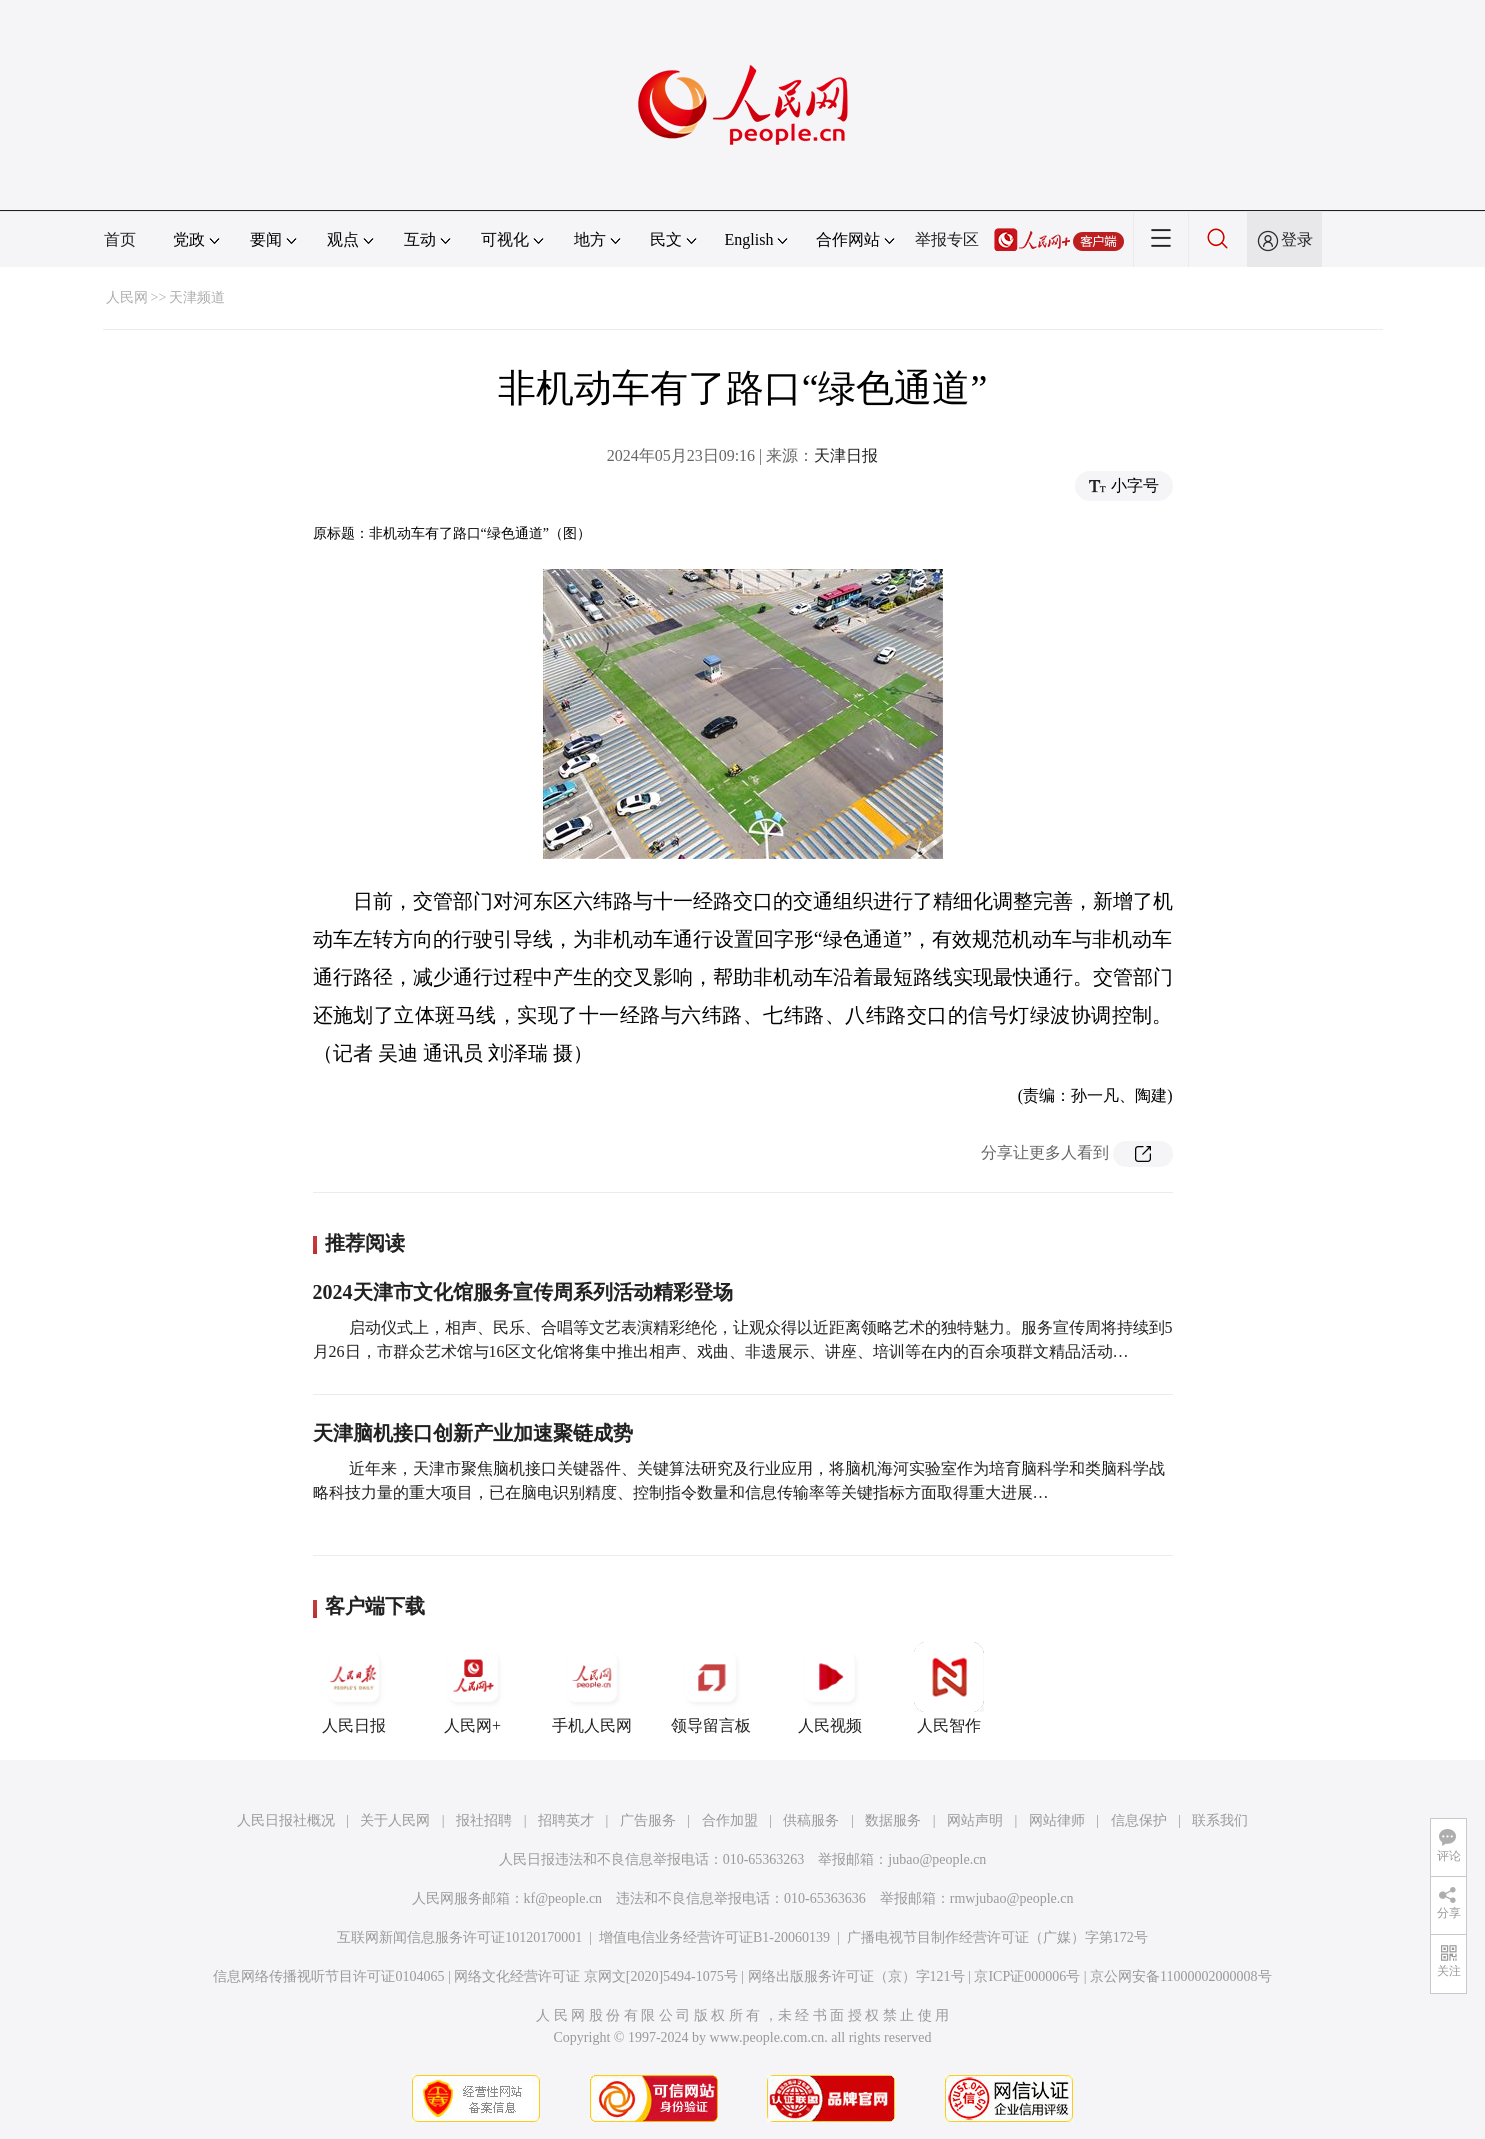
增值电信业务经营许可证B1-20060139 (714, 1937)
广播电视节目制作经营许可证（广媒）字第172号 (997, 1937)
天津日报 (846, 455)
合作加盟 (730, 1820)
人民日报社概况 (286, 1820)
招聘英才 (566, 1820)
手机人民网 (592, 1688)
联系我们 (1220, 1820)
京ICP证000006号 (1027, 1976)
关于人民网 (395, 1820)
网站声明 (975, 1820)
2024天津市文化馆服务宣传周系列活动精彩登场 (523, 1292)
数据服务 (893, 1820)
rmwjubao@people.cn (1012, 1898)
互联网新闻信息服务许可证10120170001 (459, 1937)
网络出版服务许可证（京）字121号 (856, 1976)
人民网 (127, 297)
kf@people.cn (563, 1898)
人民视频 (830, 1688)
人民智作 (949, 1688)
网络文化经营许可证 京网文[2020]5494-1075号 (596, 1976)
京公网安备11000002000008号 (1180, 1976)
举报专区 (947, 239)
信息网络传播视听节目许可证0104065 (328, 1976)
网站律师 (1057, 1820)
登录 (1297, 239)
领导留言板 (711, 1688)
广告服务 (648, 1820)
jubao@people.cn (937, 1859)
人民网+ (473, 1688)
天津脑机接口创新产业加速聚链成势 (473, 1433)
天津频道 (197, 297)
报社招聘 (484, 1820)
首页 (120, 239)
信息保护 (1139, 1820)
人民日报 (354, 1688)
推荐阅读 (365, 1243)
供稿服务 (811, 1820)
